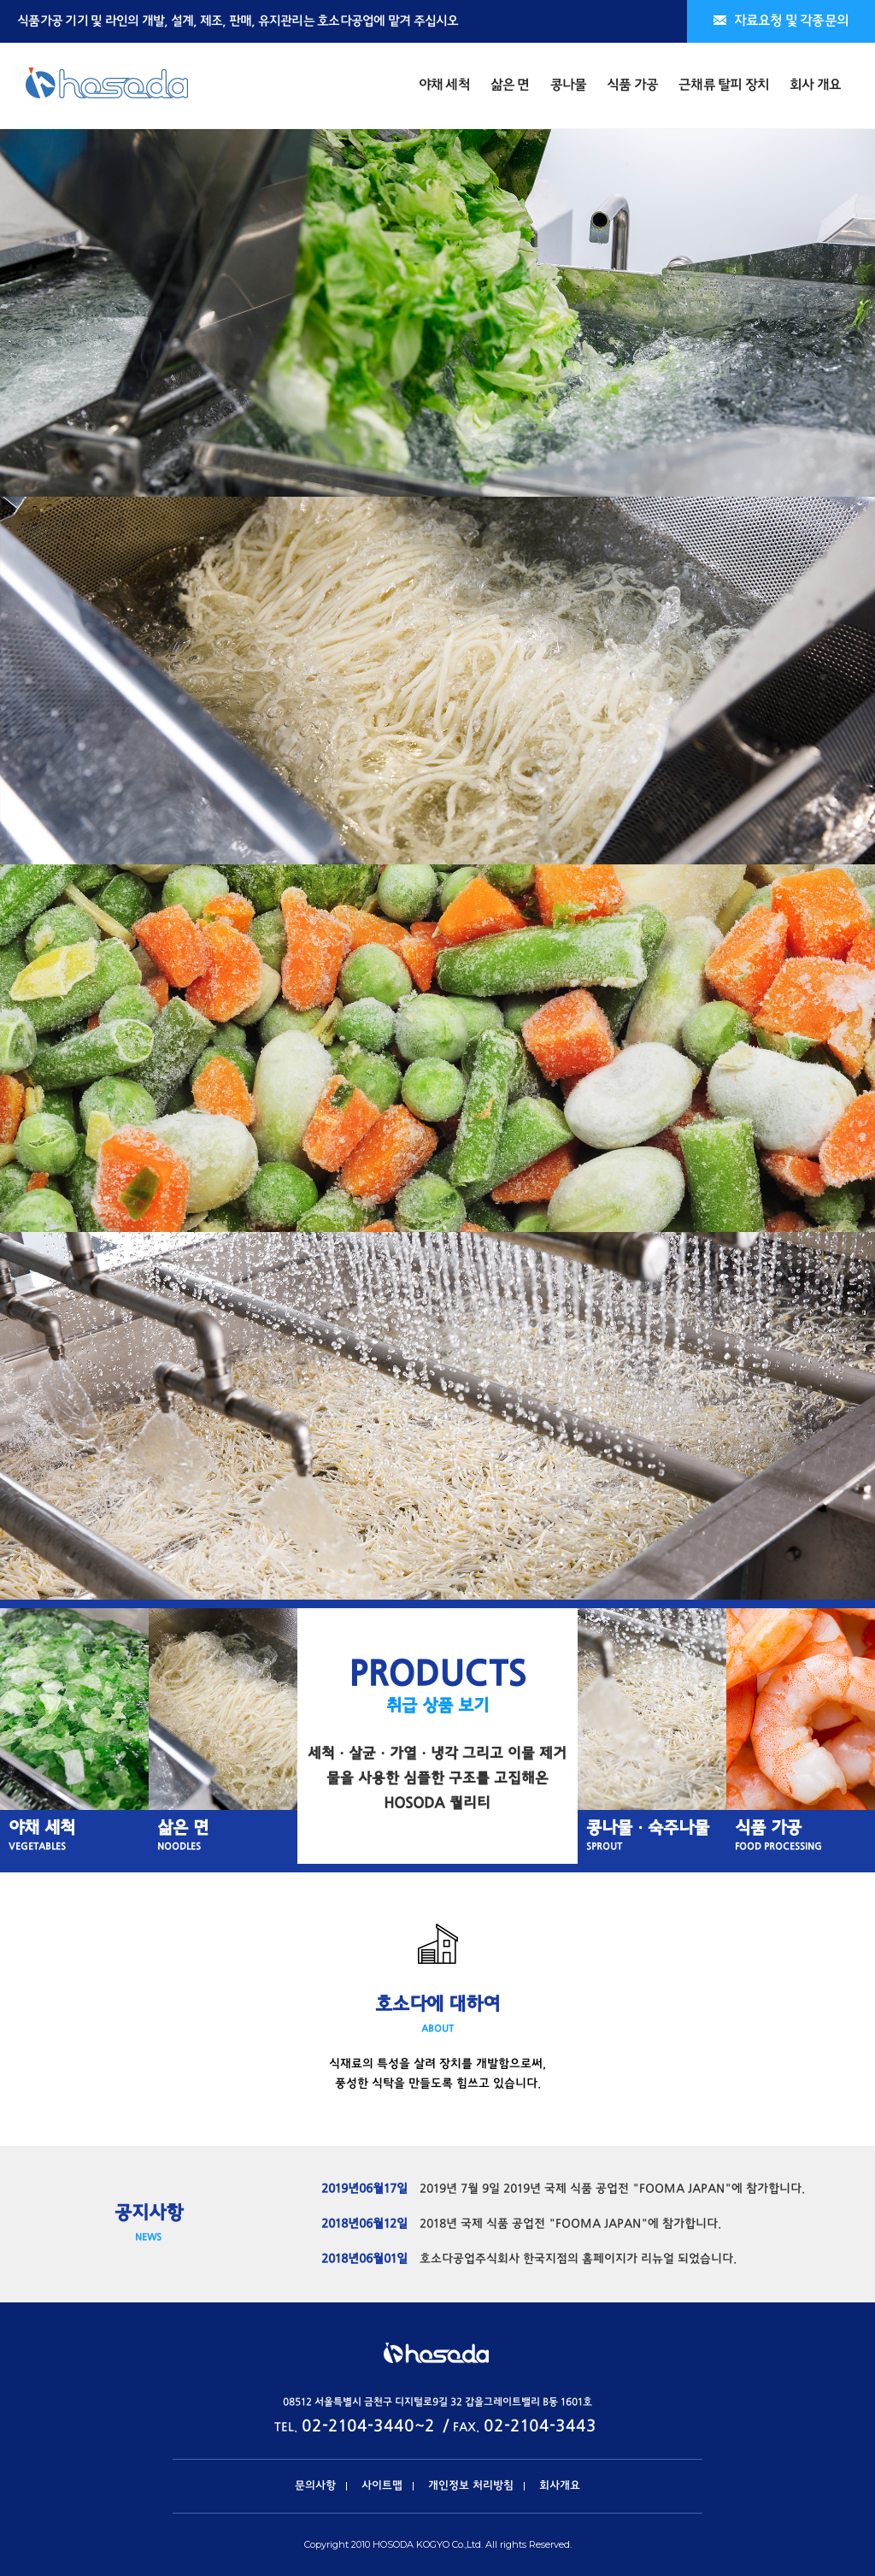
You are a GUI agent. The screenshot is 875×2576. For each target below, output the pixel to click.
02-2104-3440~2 (368, 2427)
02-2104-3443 (540, 2427)
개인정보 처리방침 (471, 2486)
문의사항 (315, 2486)
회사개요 (559, 2486)
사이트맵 (381, 2486)
